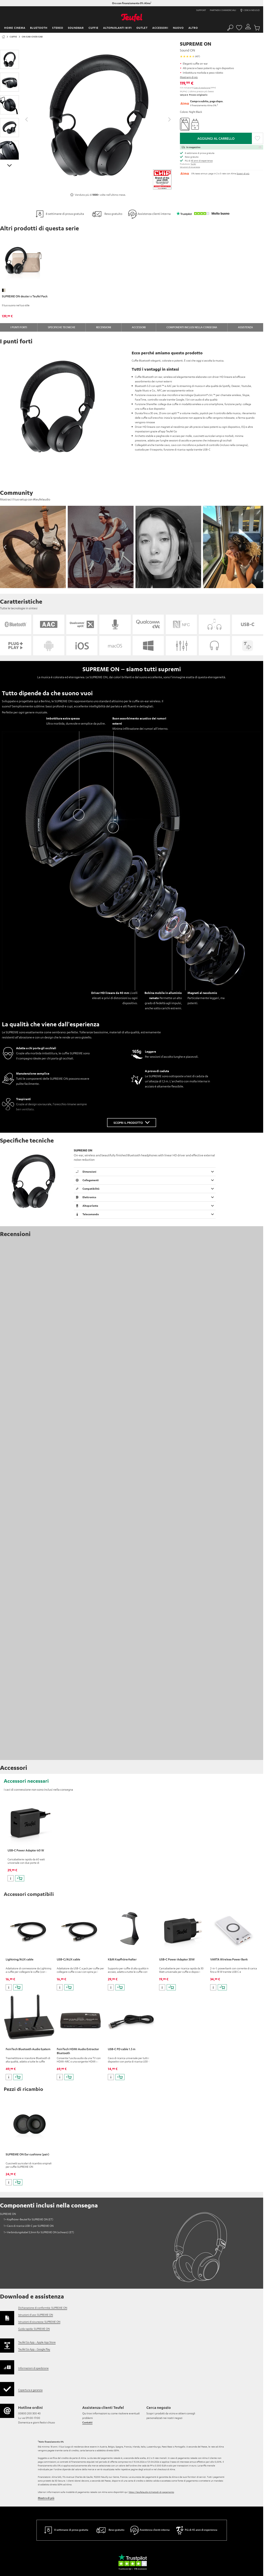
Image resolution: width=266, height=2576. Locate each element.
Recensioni (103, 327)
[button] (257, 138)
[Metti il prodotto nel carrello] (19, 1682)
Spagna (190, 2567)
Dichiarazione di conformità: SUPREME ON (42, 2111)
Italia (189, 2572)
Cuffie (50, 2556)
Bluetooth (53, 2551)
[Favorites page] (239, 26)
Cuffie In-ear (89, 2547)
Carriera (120, 2538)
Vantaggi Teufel (160, 2533)
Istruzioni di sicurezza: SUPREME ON (39, 2125)
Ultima (86, 2542)
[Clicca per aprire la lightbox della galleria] (98, 116)
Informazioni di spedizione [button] (33, 2171)
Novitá (86, 2556)
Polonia (191, 2562)
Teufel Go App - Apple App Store (37, 2145)
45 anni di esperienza (202, 160)
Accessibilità (158, 2556)
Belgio (190, 2552)
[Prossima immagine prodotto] (9, 165)
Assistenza (245, 327)
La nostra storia (160, 2538)
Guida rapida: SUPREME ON (34, 2132)
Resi (129, 2405)
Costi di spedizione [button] (202, 87)
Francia (190, 2557)
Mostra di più (46, 2301)
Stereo (51, 2542)
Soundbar (53, 2538)
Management (158, 2542)
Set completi (54, 2533)
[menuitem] (80, 2547)
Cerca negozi (250, 10)
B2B (117, 2547)
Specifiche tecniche (61, 327)
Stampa (119, 2542)
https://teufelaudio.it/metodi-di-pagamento (151, 2295)
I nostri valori (159, 2551)
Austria (190, 2538)
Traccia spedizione (138, 2410)
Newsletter (122, 2556)
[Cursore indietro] (26, 119)
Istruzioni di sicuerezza (190, 166)
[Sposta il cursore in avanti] (169, 119)
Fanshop (87, 2551)
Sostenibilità (158, 2547)
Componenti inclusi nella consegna (191, 327)
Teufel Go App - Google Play (34, 2152)
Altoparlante (90, 2538)
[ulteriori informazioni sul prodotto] (11, 1682)
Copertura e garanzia (30, 2193)
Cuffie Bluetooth (57, 2561)
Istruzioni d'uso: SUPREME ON (35, 2118)
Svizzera (191, 2543)
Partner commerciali (223, 10)
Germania (191, 2533)
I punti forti (18, 327)
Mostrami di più (189, 77)
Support (201, 10)
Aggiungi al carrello (216, 138)
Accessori (139, 327)
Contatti (87, 2226)
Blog (118, 2551)
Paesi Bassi (192, 2547)
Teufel (193, 163)
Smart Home (54, 2547)
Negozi (119, 2561)
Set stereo (88, 2533)
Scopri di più (243, 173)
